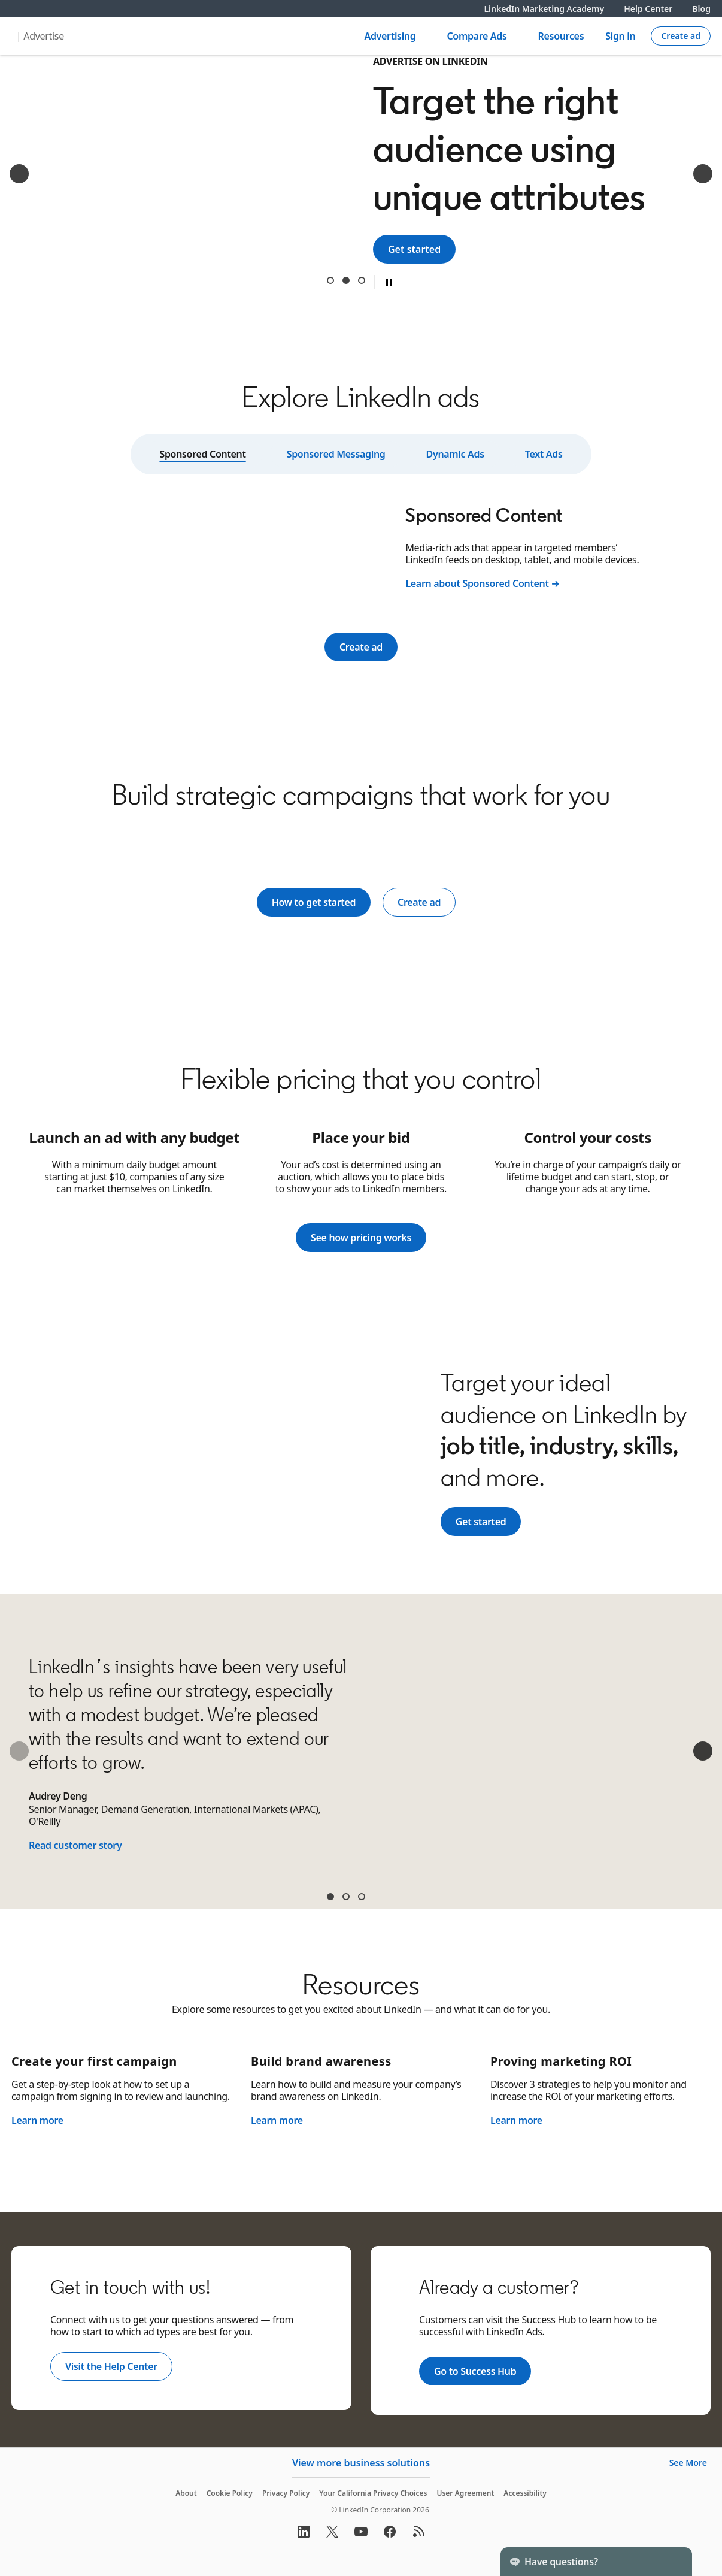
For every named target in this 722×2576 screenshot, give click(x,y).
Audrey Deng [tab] (330, 1896)
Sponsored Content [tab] (202, 454)
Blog (701, 8)
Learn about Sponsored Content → (482, 583)
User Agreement (465, 2493)
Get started (422, 249)
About (186, 2493)
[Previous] (19, 173)
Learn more (37, 2120)
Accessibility (525, 2493)
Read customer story (75, 1845)
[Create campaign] (681, 36)
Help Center (653, 8)
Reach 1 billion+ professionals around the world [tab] (330, 280)
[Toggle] (672, 2561)
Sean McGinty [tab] (361, 1896)
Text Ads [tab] (544, 454)
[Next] (702, 173)
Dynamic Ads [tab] (455, 454)
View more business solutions (361, 2462)
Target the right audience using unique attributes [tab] (346, 280)
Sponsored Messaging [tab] (336, 454)
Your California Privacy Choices (373, 2493)
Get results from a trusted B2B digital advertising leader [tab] (361, 280)
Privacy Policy (286, 2493)
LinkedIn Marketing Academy (549, 8)
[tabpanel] (361, 546)
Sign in (620, 36)
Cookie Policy (230, 2493)
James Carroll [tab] (346, 1896)
